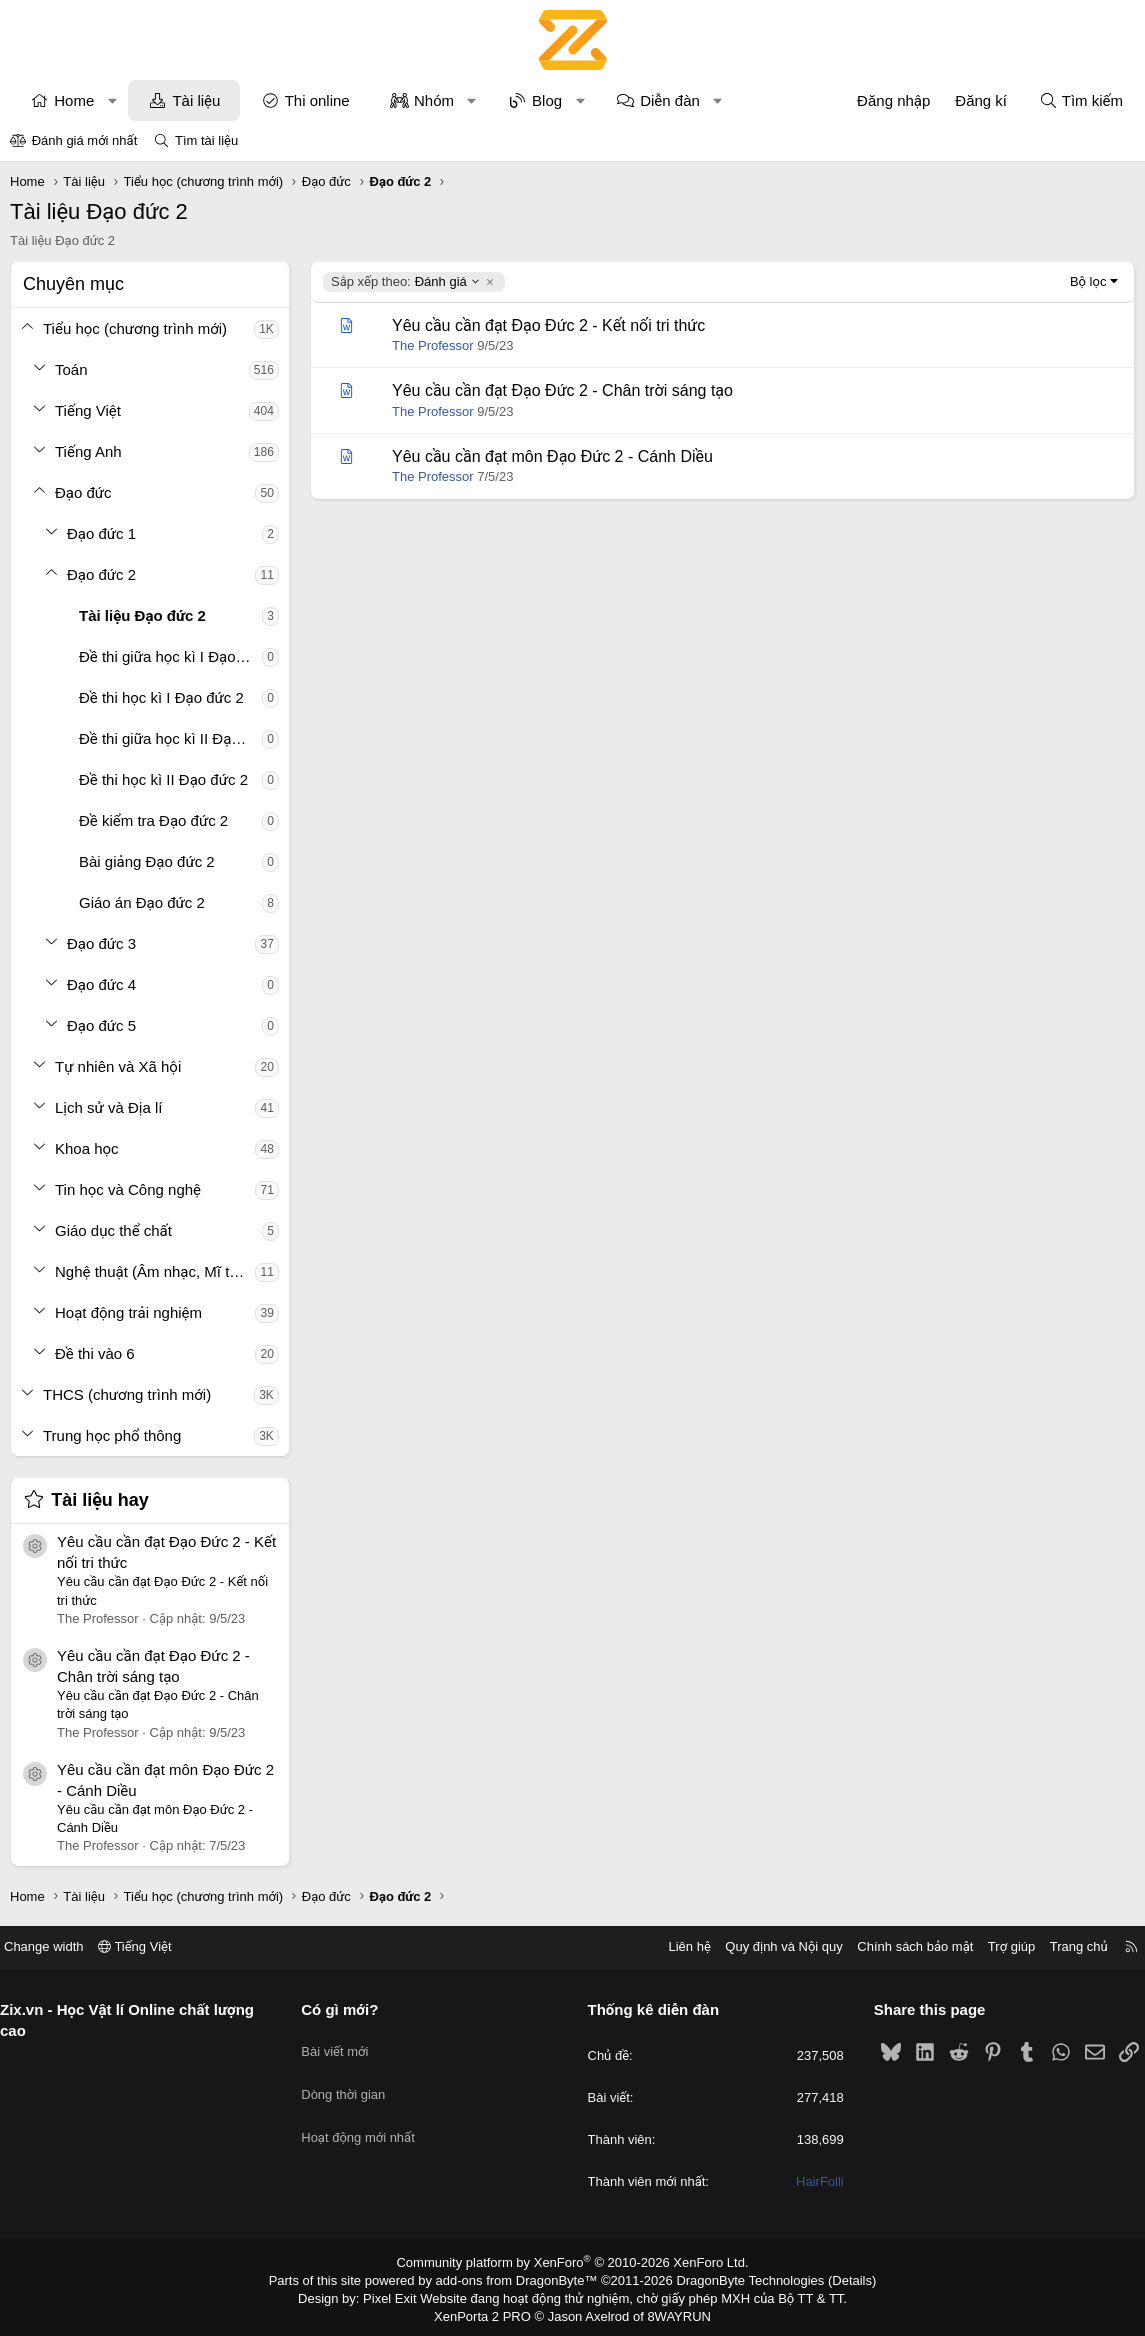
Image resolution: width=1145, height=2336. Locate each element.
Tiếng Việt (88, 410)
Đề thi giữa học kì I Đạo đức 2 (170, 656)
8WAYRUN (671, 2312)
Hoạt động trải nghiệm (128, 1312)
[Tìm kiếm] (1081, 100)
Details (830, 2279)
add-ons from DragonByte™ (520, 2279)
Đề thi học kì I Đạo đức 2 (161, 697)
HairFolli (813, 2182)
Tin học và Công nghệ (128, 1189)
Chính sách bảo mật (900, 1946)
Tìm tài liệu (206, 140)
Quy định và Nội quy (769, 1946)
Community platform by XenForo (572, 2262)
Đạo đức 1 (101, 533)
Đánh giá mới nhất (85, 140)
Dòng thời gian (351, 2079)
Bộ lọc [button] (1088, 281)
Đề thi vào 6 (95, 1353)
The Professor (433, 345)
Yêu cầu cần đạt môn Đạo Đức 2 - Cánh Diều (552, 456)
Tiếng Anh (88, 451)
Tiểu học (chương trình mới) (135, 328)
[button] (112, 100)
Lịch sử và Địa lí (108, 1107)
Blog (547, 100)
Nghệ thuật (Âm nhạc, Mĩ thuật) (155, 1271)
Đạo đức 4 (101, 984)
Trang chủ (1064, 1946)
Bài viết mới (342, 2043)
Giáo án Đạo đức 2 (142, 902)
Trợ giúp (996, 1946)
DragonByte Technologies (736, 2279)
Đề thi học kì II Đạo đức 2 (163, 779)
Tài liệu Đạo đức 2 (142, 615)
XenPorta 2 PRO (489, 2312)
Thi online (317, 100)
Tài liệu (196, 100)
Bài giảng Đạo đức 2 (147, 861)
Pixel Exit (403, 2295)
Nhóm (434, 100)
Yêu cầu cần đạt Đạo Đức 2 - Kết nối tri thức (548, 325)
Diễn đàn (670, 100)
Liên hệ (674, 1946)
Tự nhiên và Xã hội (118, 1066)
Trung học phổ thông (112, 1435)
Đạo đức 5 (101, 1025)
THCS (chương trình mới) (127, 1394)
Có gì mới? (347, 2009)
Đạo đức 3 (101, 943)
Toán (71, 369)
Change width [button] (59, 1946)
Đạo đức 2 (101, 574)
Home (74, 100)
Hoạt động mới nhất (366, 2115)
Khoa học (87, 1148)
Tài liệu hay (100, 1500)
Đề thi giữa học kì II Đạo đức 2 (170, 738)
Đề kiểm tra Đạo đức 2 (153, 820)
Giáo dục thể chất (113, 1230)
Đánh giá (406, 282)
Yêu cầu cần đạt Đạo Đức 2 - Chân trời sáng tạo (562, 390)
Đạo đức (83, 492)
